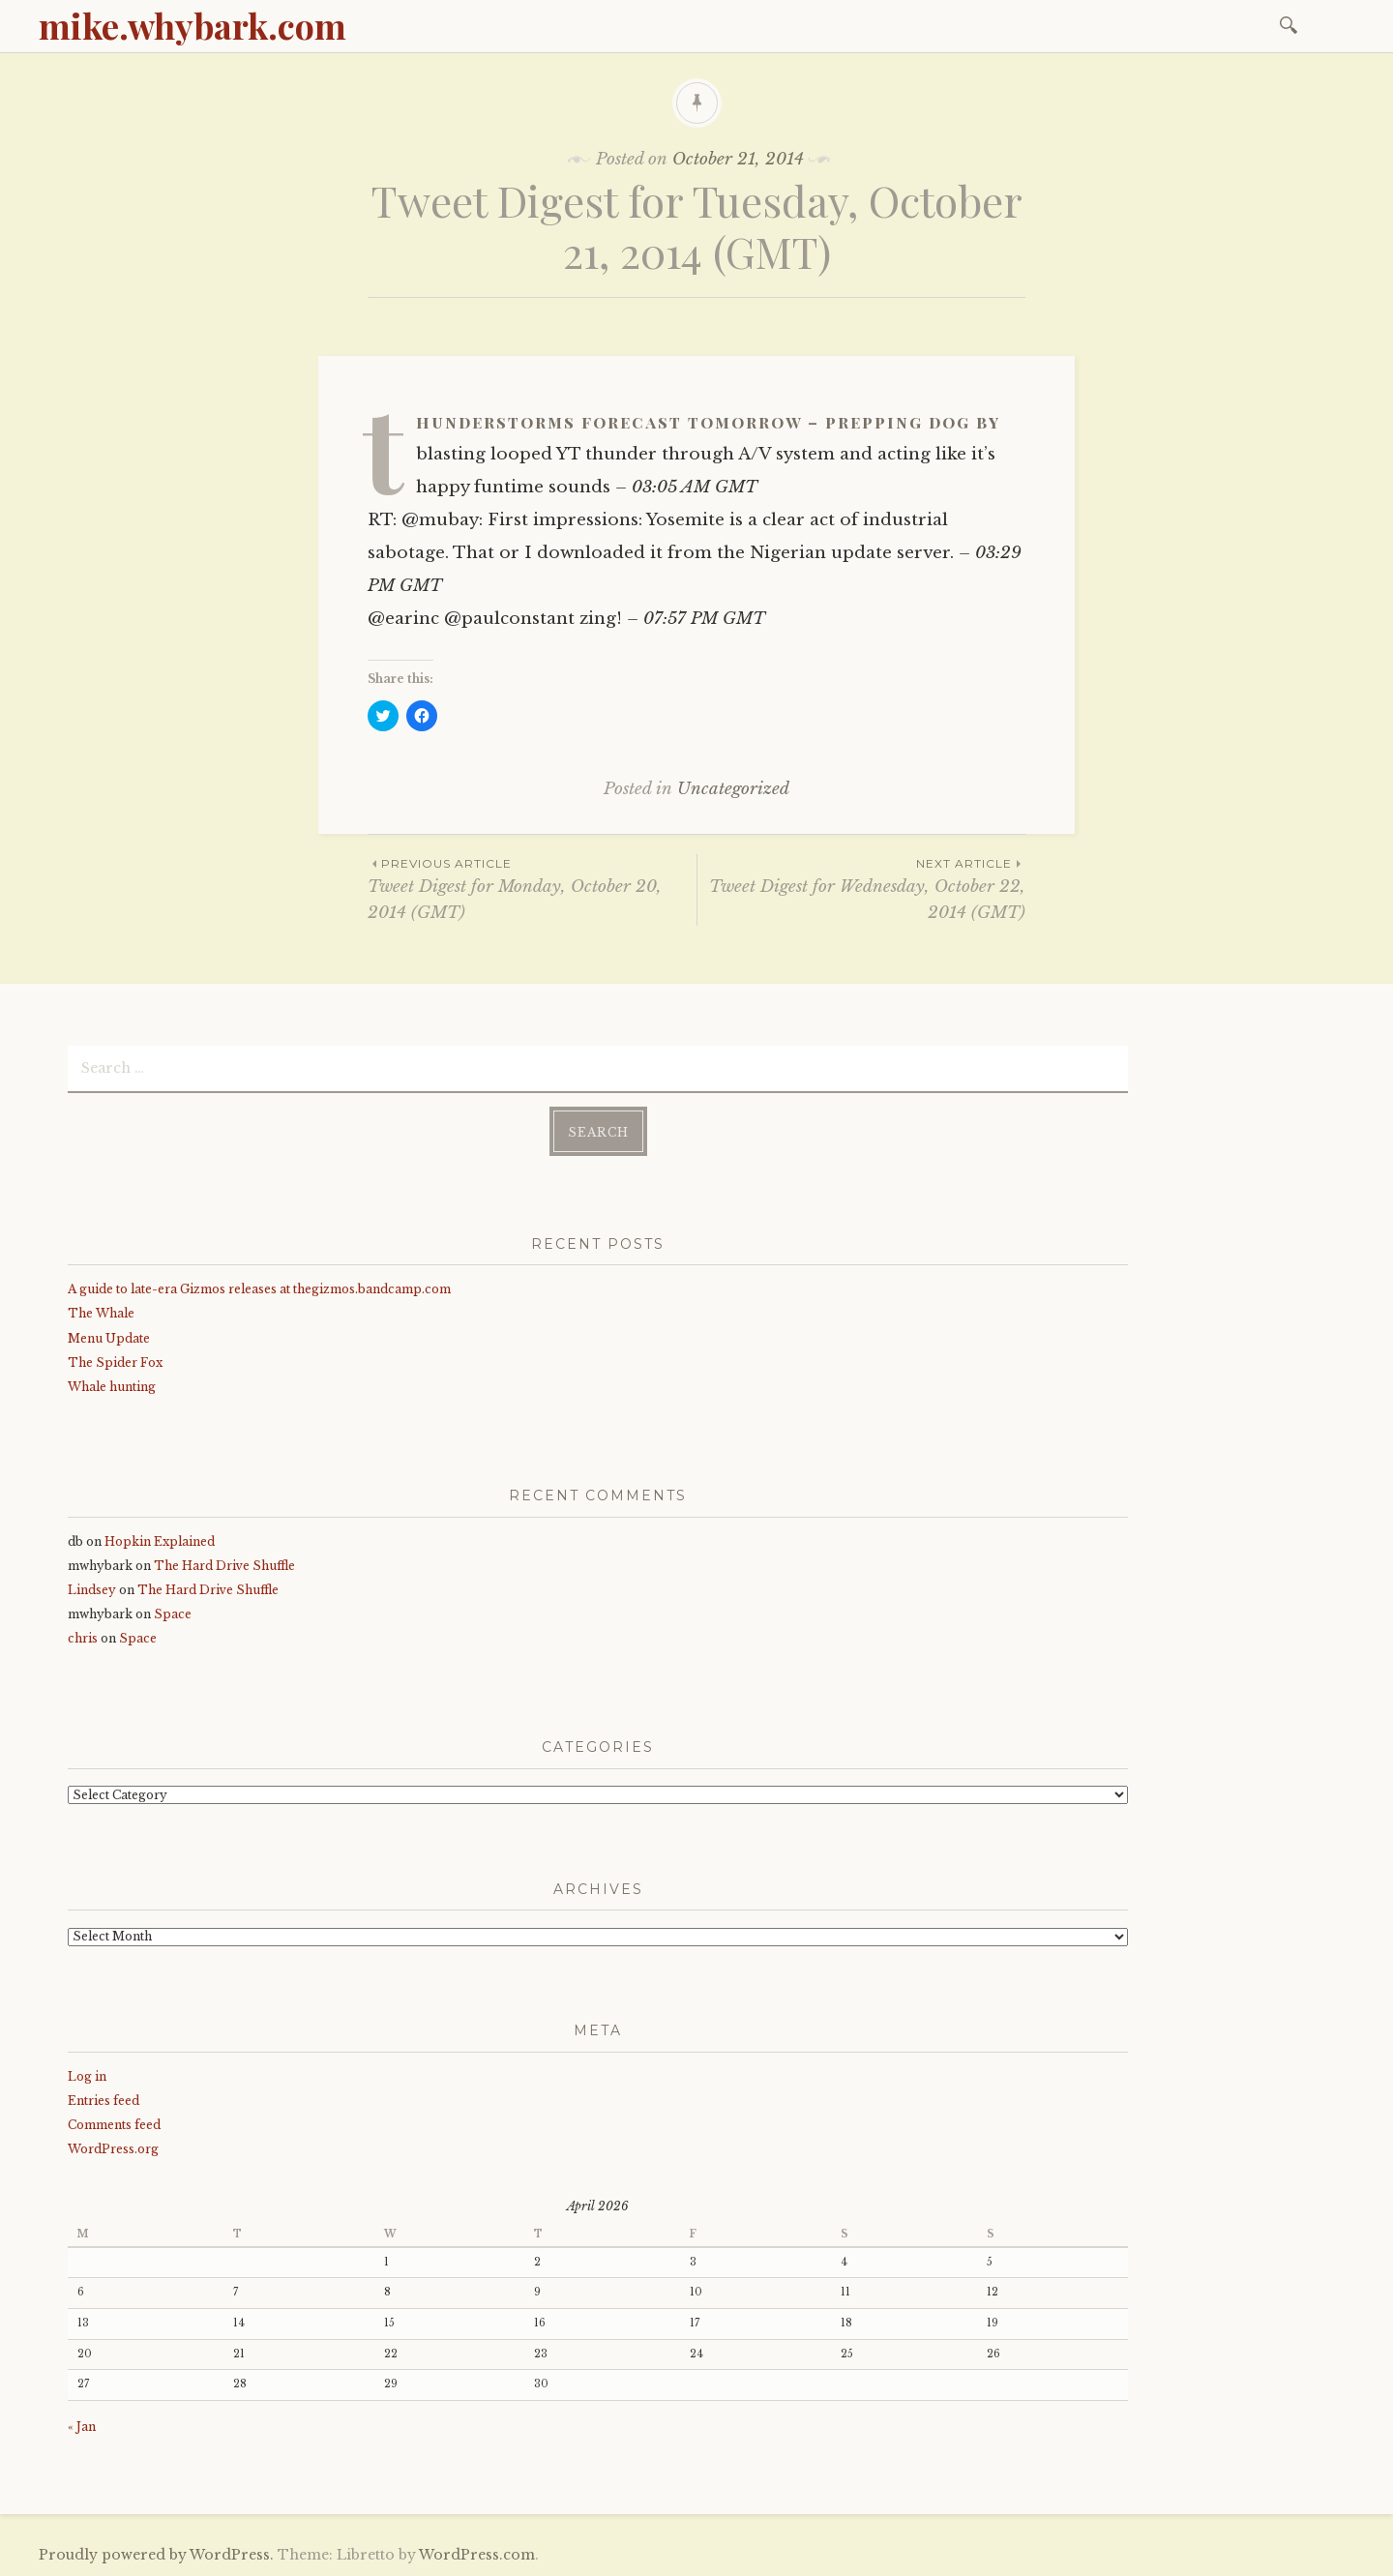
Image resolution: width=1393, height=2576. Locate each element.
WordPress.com (477, 2554)
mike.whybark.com (192, 25)
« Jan (82, 2426)
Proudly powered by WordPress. (156, 2554)
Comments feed (114, 2124)
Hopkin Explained (159, 1541)
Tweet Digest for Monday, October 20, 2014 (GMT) (532, 888)
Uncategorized (733, 789)
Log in (87, 2076)
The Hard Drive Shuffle (224, 1565)
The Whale (101, 1313)
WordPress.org (113, 2149)
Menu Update (109, 1338)
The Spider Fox (115, 1362)
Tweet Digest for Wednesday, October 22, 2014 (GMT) (861, 888)
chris (83, 1638)
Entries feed (103, 2100)
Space (173, 1614)
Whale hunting (112, 1386)
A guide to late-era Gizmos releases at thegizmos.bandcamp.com (259, 1289)
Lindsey (92, 1590)
